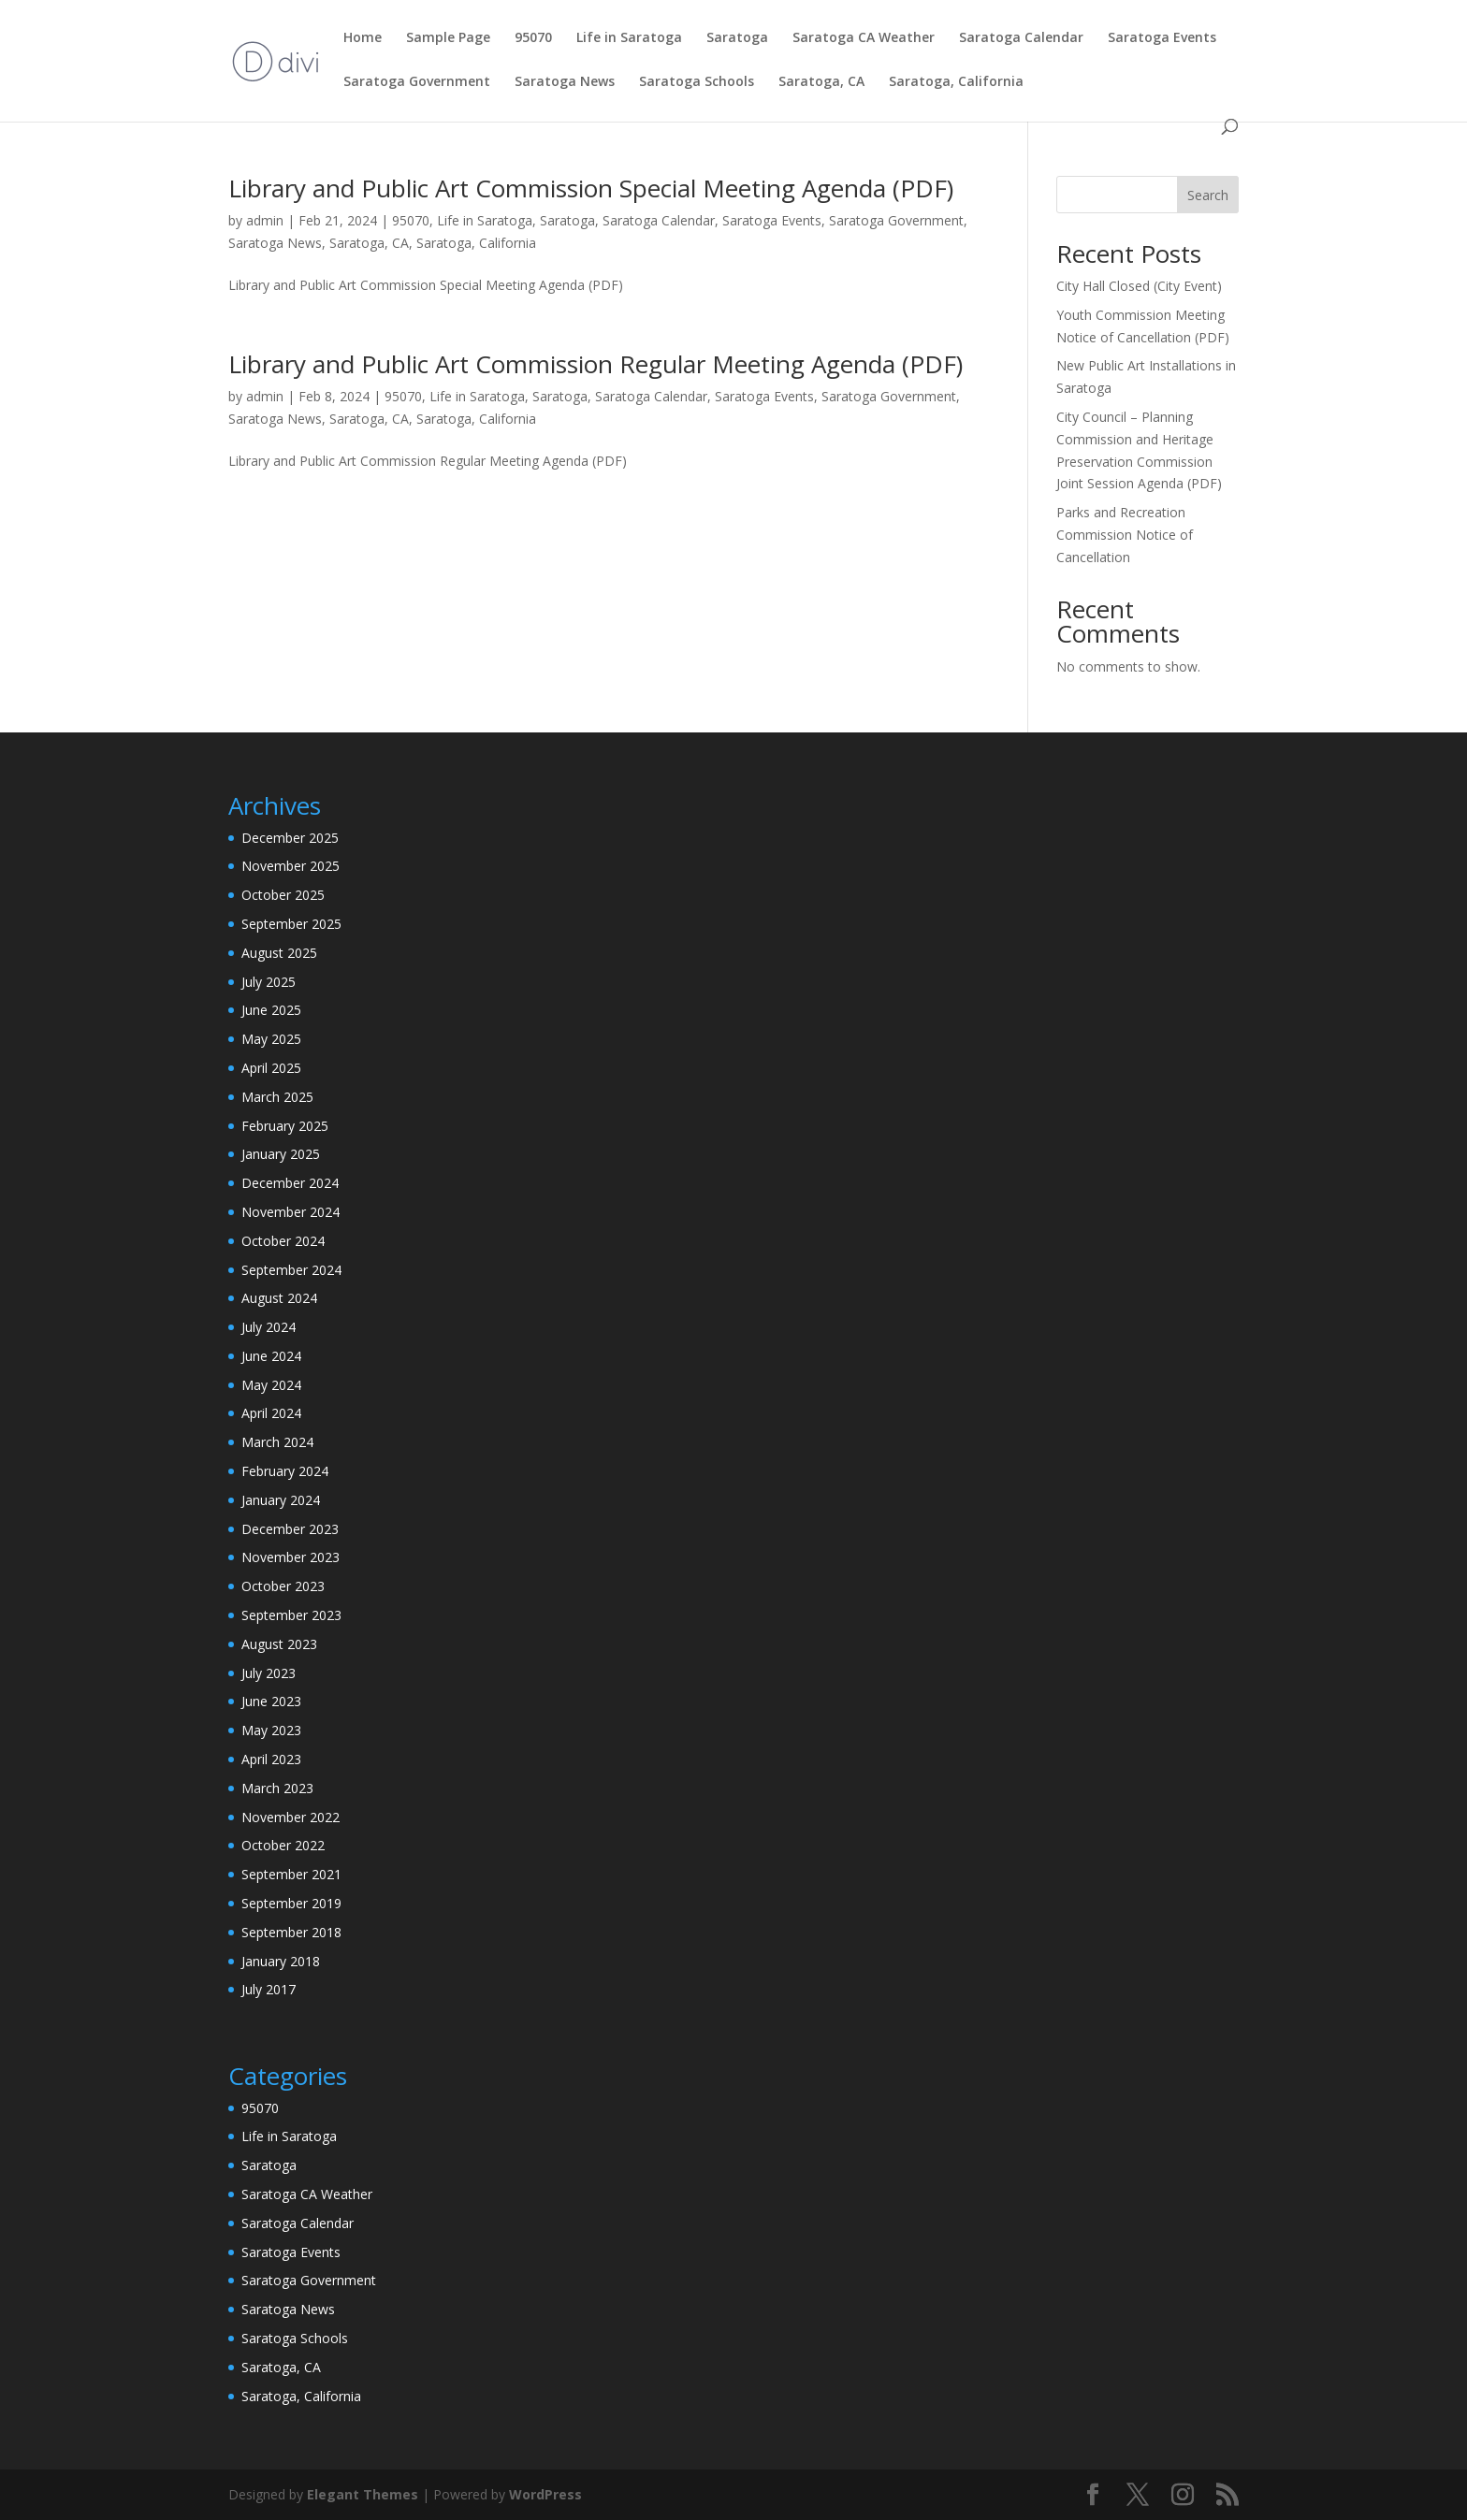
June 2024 (271, 1356)
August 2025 (279, 953)
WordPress (545, 2494)
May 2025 (271, 1039)
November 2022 (290, 1817)
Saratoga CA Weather (863, 38)
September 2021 (291, 1874)
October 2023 (283, 1586)
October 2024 (283, 1241)
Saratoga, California (956, 82)
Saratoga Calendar (1021, 38)
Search (1207, 195)
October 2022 (283, 1845)
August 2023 (279, 1644)
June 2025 (271, 1010)
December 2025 (290, 838)
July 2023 (268, 1673)
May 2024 (271, 1385)
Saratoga (737, 38)
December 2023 (290, 1529)
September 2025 (291, 924)
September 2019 (291, 1903)
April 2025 (271, 1068)
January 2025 (280, 1154)
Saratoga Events (1162, 38)
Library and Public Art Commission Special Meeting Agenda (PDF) (590, 188)
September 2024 (291, 1270)
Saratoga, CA (821, 82)
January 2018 (280, 1961)
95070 (533, 38)
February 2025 (284, 1126)
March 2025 (277, 1097)
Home (362, 38)
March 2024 (277, 1442)
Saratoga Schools (696, 82)
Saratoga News (565, 82)
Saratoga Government (416, 82)
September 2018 (291, 1932)
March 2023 (277, 1788)
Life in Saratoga (629, 38)
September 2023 (291, 1615)
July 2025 (268, 982)
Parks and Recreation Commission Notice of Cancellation (1124, 534)
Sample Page (448, 38)
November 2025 (290, 866)
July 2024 (268, 1327)
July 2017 (268, 1989)
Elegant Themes (362, 2494)
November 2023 (290, 1557)
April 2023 (271, 1759)
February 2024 (284, 1471)
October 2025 (283, 895)
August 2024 (279, 1298)
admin (264, 220)
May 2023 (271, 1730)
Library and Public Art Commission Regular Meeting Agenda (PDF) (595, 364)
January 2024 (280, 1500)
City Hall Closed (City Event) (1139, 286)
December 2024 (290, 1183)
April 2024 (271, 1413)
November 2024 (290, 1212)
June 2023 (271, 1701)
